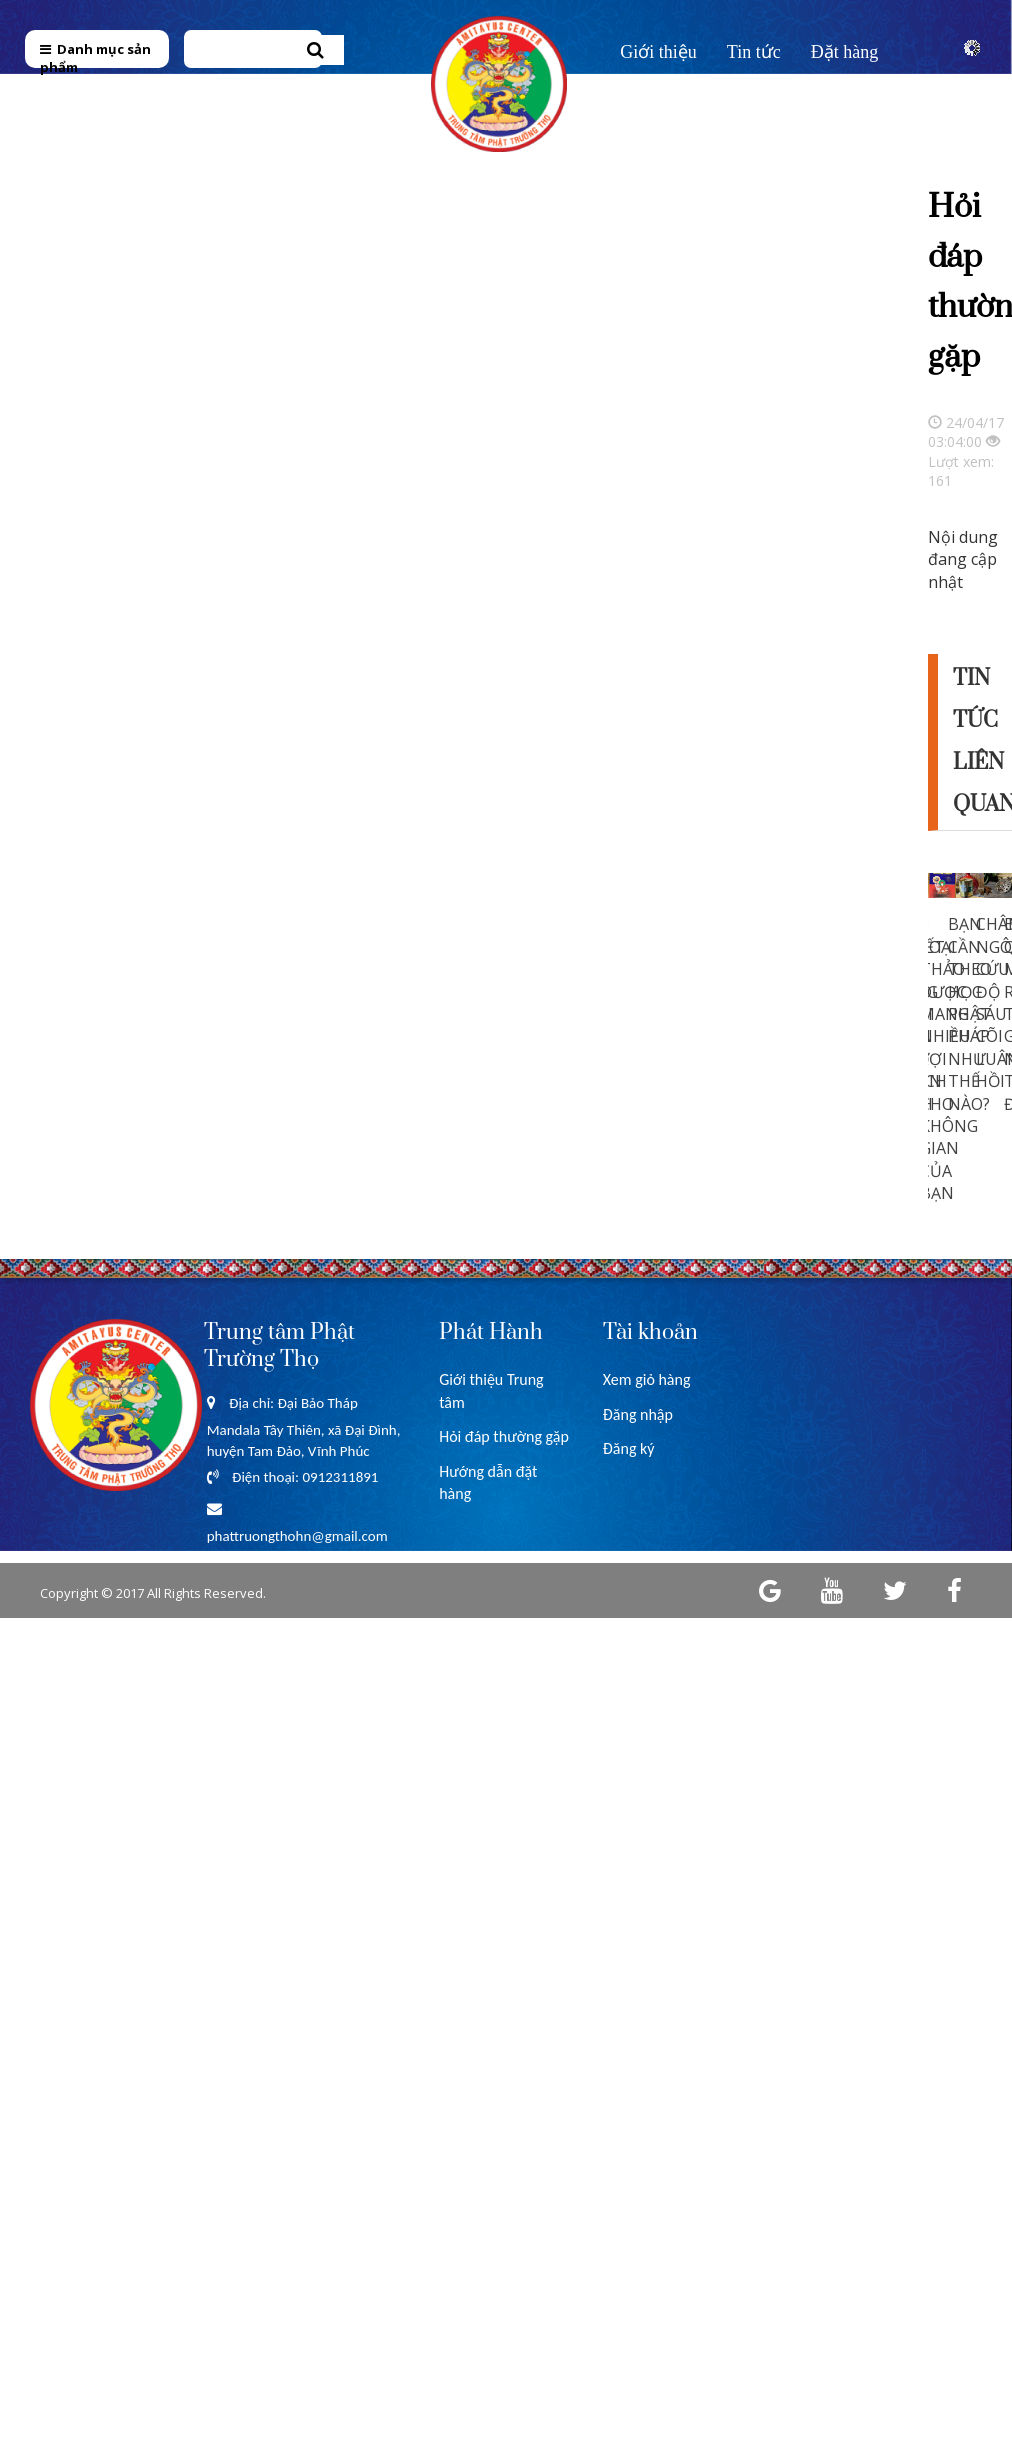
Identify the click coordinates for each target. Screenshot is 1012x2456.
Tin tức (754, 52)
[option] (942, 1001)
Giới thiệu (658, 52)
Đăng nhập (638, 1414)
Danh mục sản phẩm (95, 58)
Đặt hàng (845, 52)
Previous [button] (876, 1004)
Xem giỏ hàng (647, 1379)
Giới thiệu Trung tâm (491, 1390)
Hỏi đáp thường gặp (504, 1436)
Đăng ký (629, 1448)
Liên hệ (648, 97)
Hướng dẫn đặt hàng (488, 1482)
